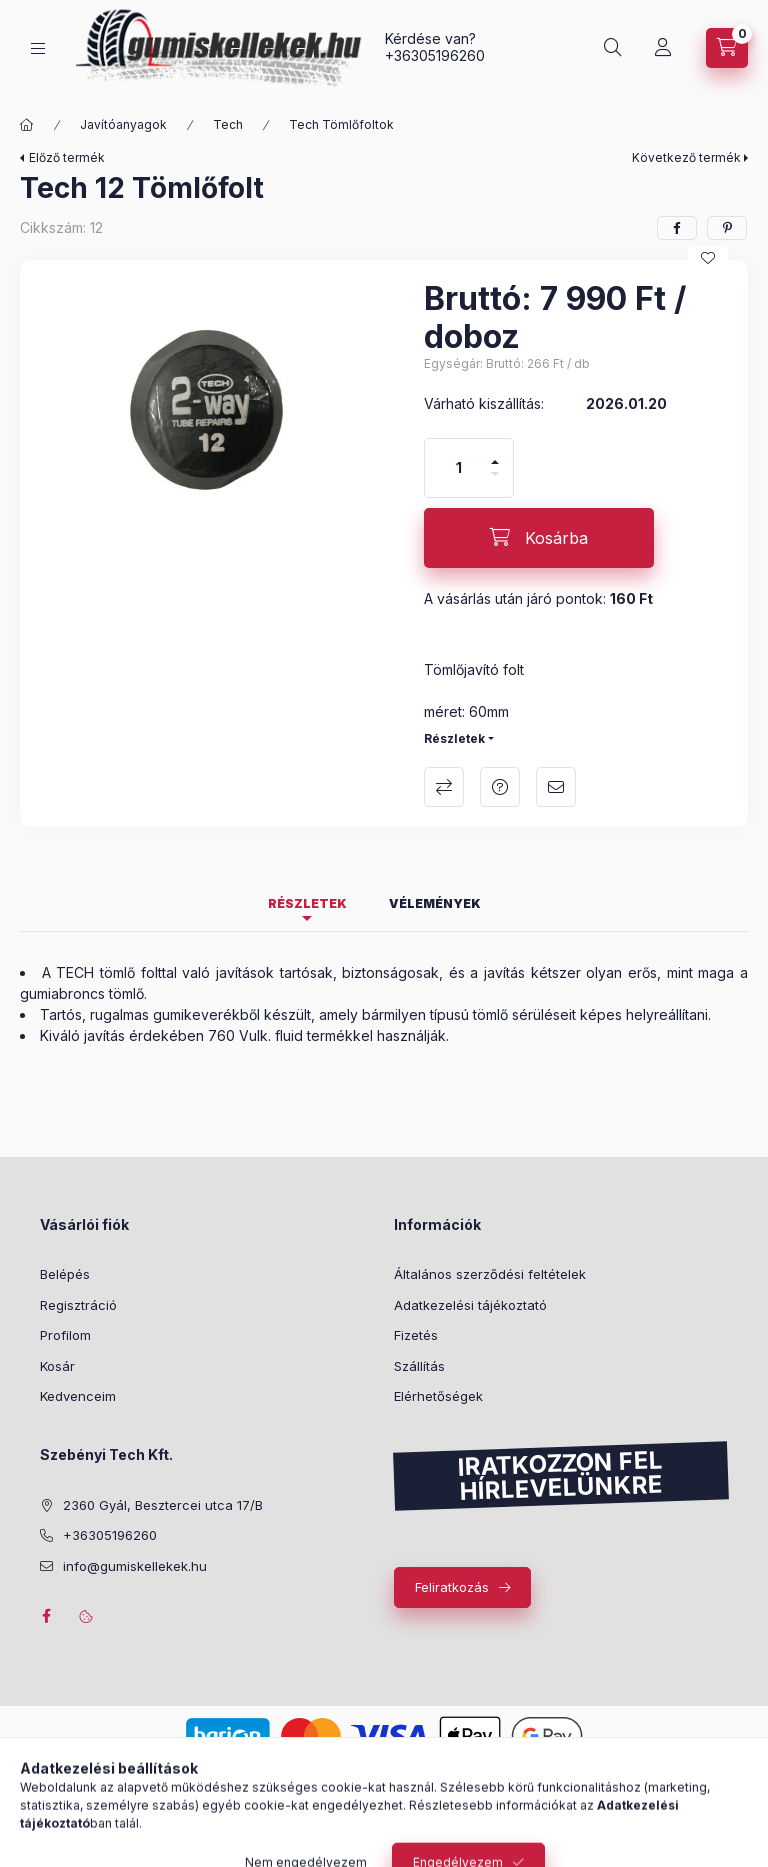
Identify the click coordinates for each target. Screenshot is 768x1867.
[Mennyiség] (459, 468)
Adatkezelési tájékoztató (470, 1305)
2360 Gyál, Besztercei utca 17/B (163, 1505)
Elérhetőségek (438, 1396)
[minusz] (495, 482)
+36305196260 (435, 55)
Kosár (57, 1366)
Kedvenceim (78, 1396)
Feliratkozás (452, 1587)
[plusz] (495, 453)
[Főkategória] (27, 125)
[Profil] (663, 48)
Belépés (65, 1274)
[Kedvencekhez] (708, 258)
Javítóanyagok (123, 124)
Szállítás (419, 1366)
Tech (228, 124)
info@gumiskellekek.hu (135, 1566)
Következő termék (686, 157)
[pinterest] (727, 228)
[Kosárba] (539, 538)
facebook (46, 1616)
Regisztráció (78, 1305)
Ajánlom (556, 787)
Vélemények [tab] (435, 903)
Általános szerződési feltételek (490, 1274)
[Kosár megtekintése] (727, 48)
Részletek (454, 738)
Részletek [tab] (307, 903)
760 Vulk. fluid (255, 1035)
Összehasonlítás (444, 787)
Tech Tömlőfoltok (341, 124)
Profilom (65, 1335)
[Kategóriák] (38, 48)
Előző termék (67, 157)
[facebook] (677, 228)
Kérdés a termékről (500, 787)
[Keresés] (613, 48)
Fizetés (416, 1335)
